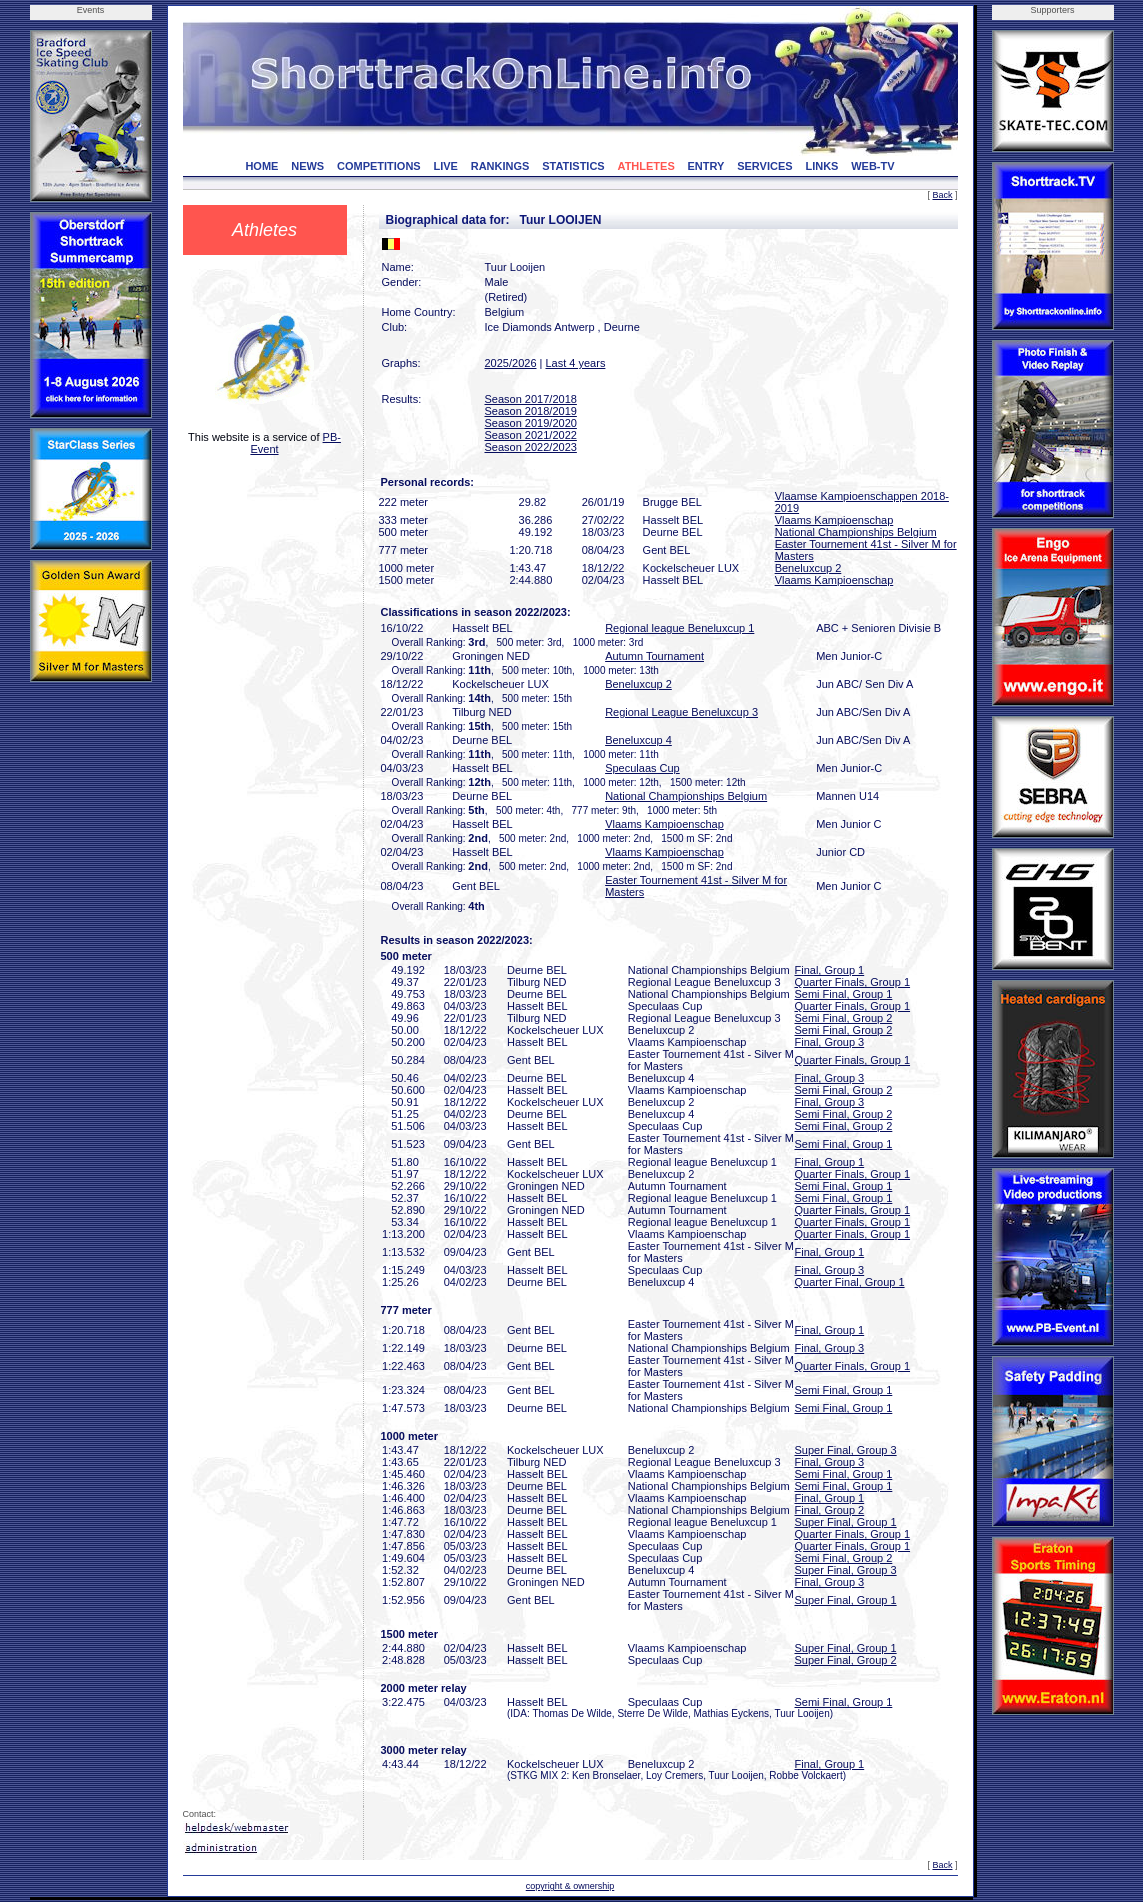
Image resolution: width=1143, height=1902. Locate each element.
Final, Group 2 (830, 1510)
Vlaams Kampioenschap (834, 520)
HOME (261, 166)
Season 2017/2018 (531, 399)
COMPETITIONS (379, 166)
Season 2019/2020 (531, 423)
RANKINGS (500, 166)
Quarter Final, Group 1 (850, 1282)
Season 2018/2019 (531, 411)
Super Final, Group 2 (846, 1660)
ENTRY (706, 166)
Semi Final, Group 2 (844, 1018)
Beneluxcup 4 (638, 740)
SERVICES (764, 166)
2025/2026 (511, 363)
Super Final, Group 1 (846, 1522)
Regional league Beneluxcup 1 (679, 628)
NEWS (307, 166)
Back (942, 195)
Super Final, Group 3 (846, 1450)
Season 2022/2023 (531, 447)
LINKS (821, 166)
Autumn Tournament (654, 656)
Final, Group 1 (830, 970)
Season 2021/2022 (531, 435)
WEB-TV (872, 166)
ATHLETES (646, 166)
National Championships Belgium (856, 532)
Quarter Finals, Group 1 (853, 982)
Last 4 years (575, 363)
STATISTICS (573, 166)
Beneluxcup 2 (808, 568)
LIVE (445, 166)
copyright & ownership (570, 1886)
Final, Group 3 (830, 1042)
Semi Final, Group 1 (844, 994)
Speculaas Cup (642, 768)
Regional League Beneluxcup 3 (681, 712)
